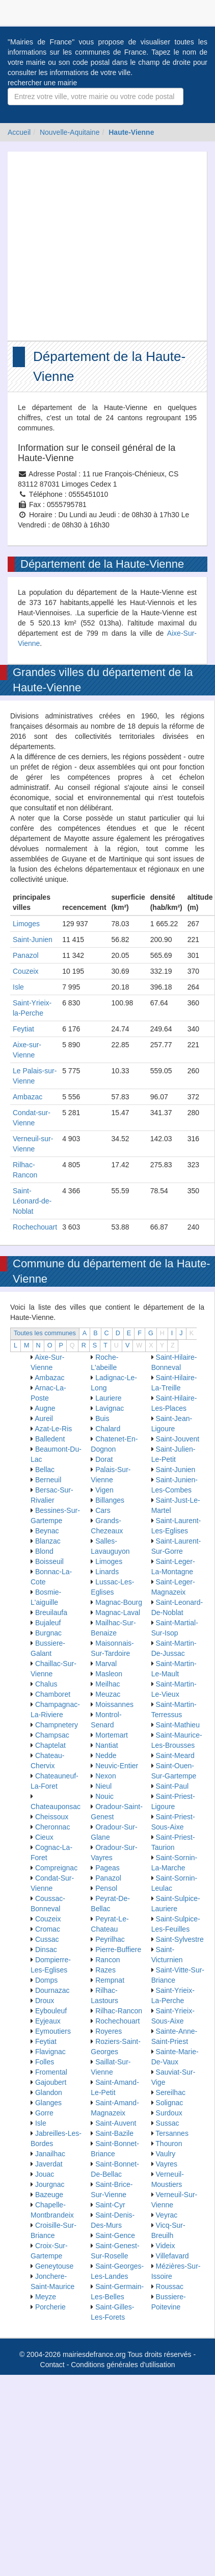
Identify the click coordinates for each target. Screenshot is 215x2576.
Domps (46, 1980)
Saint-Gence (115, 2235)
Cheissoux (51, 1817)
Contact (52, 2365)
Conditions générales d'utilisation (123, 2365)
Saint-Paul (172, 1786)
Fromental (51, 2072)
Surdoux (169, 2113)
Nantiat (106, 1745)
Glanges (48, 2103)
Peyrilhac (110, 1939)
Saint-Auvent (115, 2123)
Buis (102, 1418)
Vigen (104, 1490)
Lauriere (108, 1398)
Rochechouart (35, 1227)
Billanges (109, 1500)
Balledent (50, 1439)
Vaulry (166, 2154)
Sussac (167, 2123)
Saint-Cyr (110, 2205)
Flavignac (50, 2052)
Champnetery (56, 1725)
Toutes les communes (45, 1333)
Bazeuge (49, 2194)
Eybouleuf (51, 2011)
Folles (44, 2062)
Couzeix (26, 971)
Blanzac (48, 1541)
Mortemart (111, 1735)
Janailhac (50, 2154)
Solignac (169, 2103)
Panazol (26, 955)
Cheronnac (52, 1827)
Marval (106, 1663)
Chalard (107, 1429)
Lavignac (109, 1408)
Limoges (26, 924)
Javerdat (49, 2164)
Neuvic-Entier (116, 1766)
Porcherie (50, 2307)
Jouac (44, 2174)
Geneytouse (54, 2266)
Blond (44, 1551)
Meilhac (107, 1684)
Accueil (19, 132)
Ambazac (27, 1097)
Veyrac (167, 2215)
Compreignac (56, 1868)
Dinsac (46, 1949)
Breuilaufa (51, 1612)
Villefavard (172, 2256)
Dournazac (52, 1990)
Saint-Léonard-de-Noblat (32, 1201)
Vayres (167, 2164)
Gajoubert (50, 2082)
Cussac (47, 1939)
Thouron (168, 2143)
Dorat (104, 1459)
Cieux (44, 1837)
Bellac (45, 1469)
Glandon (48, 2092)
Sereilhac (170, 2092)
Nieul (103, 1786)
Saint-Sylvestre (180, 1939)
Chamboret (52, 1694)
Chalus (46, 1684)
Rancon (107, 1960)
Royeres (108, 2031)
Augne (45, 1408)
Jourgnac (50, 2184)
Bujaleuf (48, 1623)
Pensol (106, 1888)
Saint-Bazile (114, 2133)
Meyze (45, 2297)
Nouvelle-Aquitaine (70, 132)
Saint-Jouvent (178, 1439)
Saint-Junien (32, 939)
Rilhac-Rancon (118, 2011)
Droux (44, 2000)
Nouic (104, 1796)
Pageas (107, 1868)
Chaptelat (50, 1745)
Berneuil (48, 1480)
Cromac (47, 1929)
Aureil (44, 1418)
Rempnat (109, 1980)
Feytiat (23, 1029)
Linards (107, 1572)
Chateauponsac (55, 1806)
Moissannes (114, 1704)
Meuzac (107, 1694)
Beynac (47, 1531)
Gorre (44, 2113)
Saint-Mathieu (178, 1725)
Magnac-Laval (117, 1612)
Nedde (105, 1755)
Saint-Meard (175, 1755)
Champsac (52, 1735)
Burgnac (48, 1633)
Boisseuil (49, 1561)
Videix (165, 2246)
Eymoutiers (53, 2031)
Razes (105, 1970)
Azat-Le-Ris (53, 1429)
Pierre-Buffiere (118, 1949)
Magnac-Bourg (118, 1602)
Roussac (169, 2286)
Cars (103, 1510)
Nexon (105, 1776)
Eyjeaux (48, 2021)
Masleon (108, 1674)
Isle (18, 987)
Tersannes (172, 2133)
